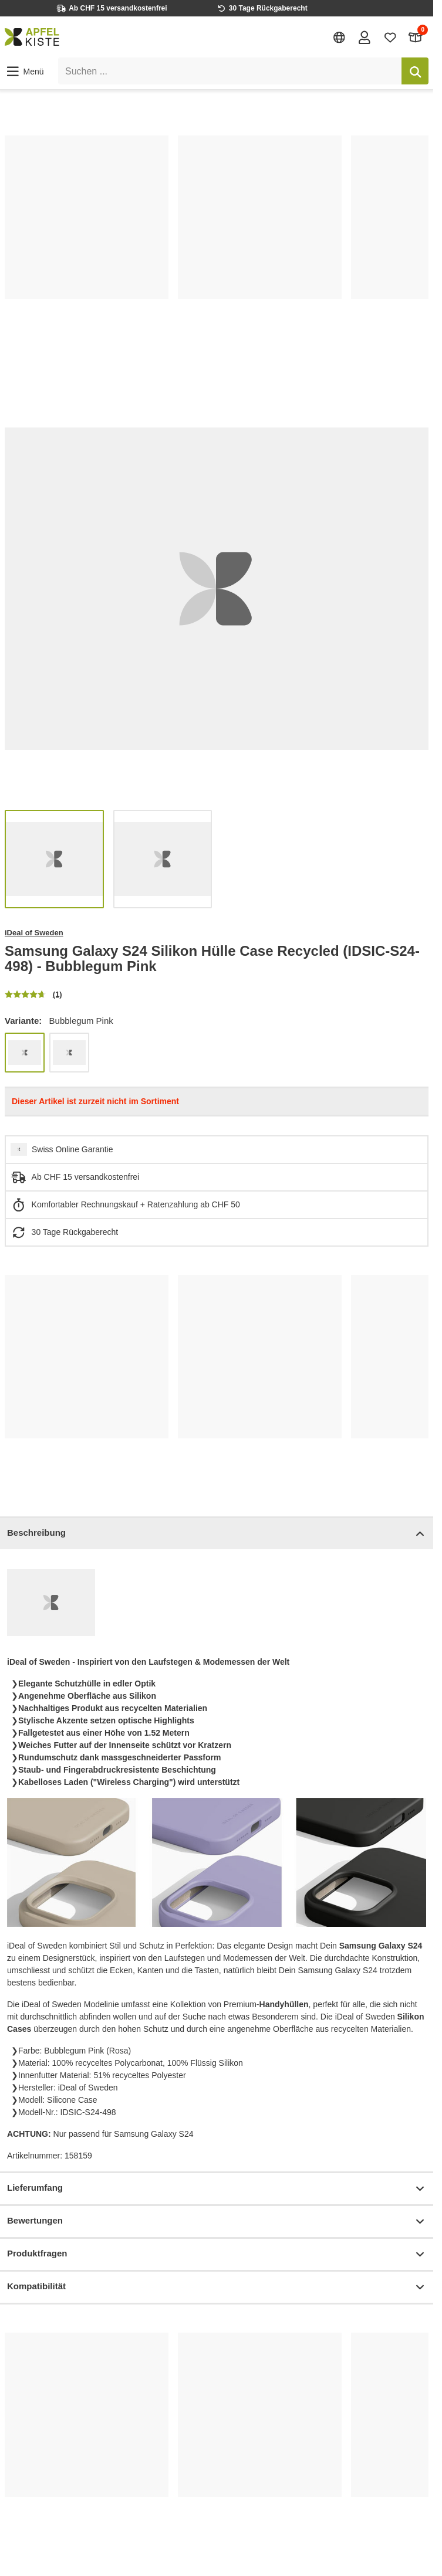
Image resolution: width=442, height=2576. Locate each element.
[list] (216, 246)
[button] (24, 71)
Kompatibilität (216, 2287)
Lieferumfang (216, 2189)
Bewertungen (216, 2221)
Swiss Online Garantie (72, 1149)
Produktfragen (216, 2254)
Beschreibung (216, 1534)
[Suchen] (414, 70)
